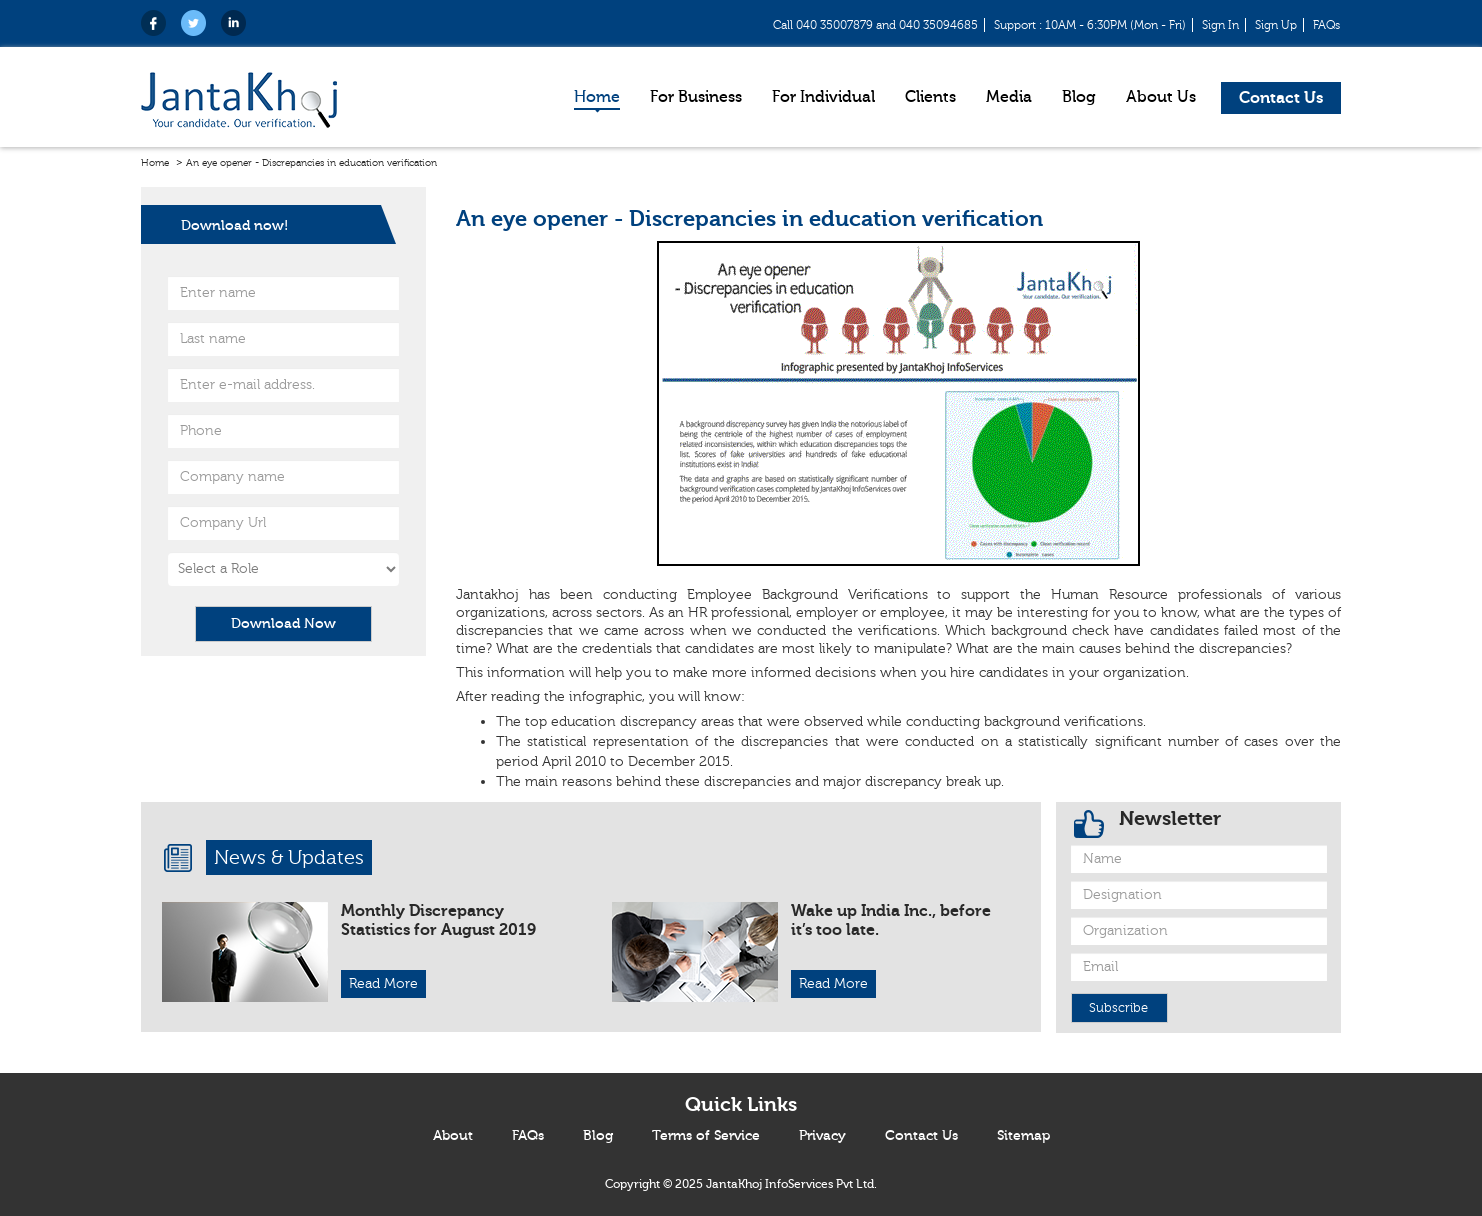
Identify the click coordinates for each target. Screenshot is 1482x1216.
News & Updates (289, 857)
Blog (1079, 97)
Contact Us (1281, 98)
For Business (696, 97)
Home (597, 97)
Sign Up (1276, 25)
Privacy (822, 1136)
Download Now (283, 624)
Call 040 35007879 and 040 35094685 (875, 25)
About (453, 1136)
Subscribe (1118, 1008)
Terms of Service (706, 1136)
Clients (930, 97)
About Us (1161, 97)
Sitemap (1023, 1136)
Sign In (1220, 25)
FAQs (1326, 25)
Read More (383, 984)
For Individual (823, 97)
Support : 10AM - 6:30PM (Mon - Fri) (1090, 25)
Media (1009, 97)
